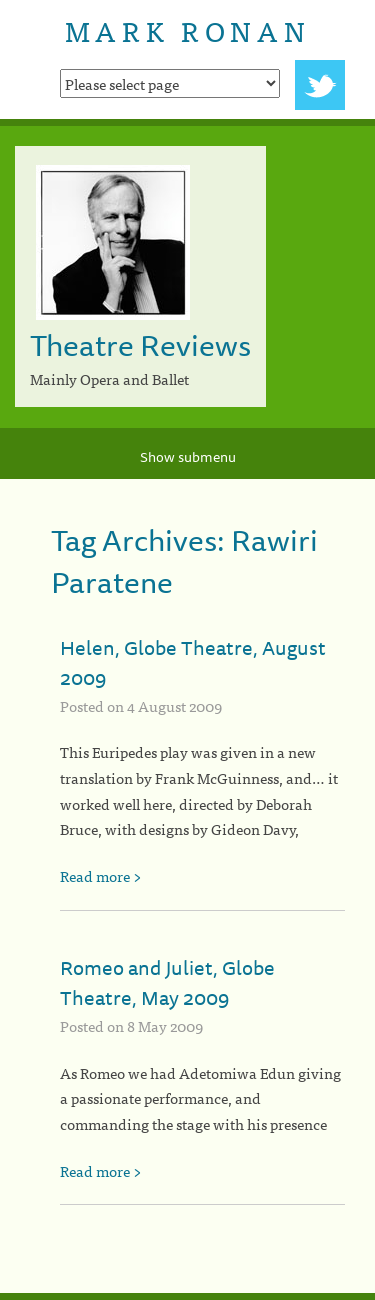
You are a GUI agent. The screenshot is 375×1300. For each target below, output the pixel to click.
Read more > (101, 875)
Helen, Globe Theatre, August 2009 (193, 662)
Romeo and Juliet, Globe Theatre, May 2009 (167, 982)
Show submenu (188, 457)
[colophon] (187, 1296)
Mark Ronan (187, 30)
